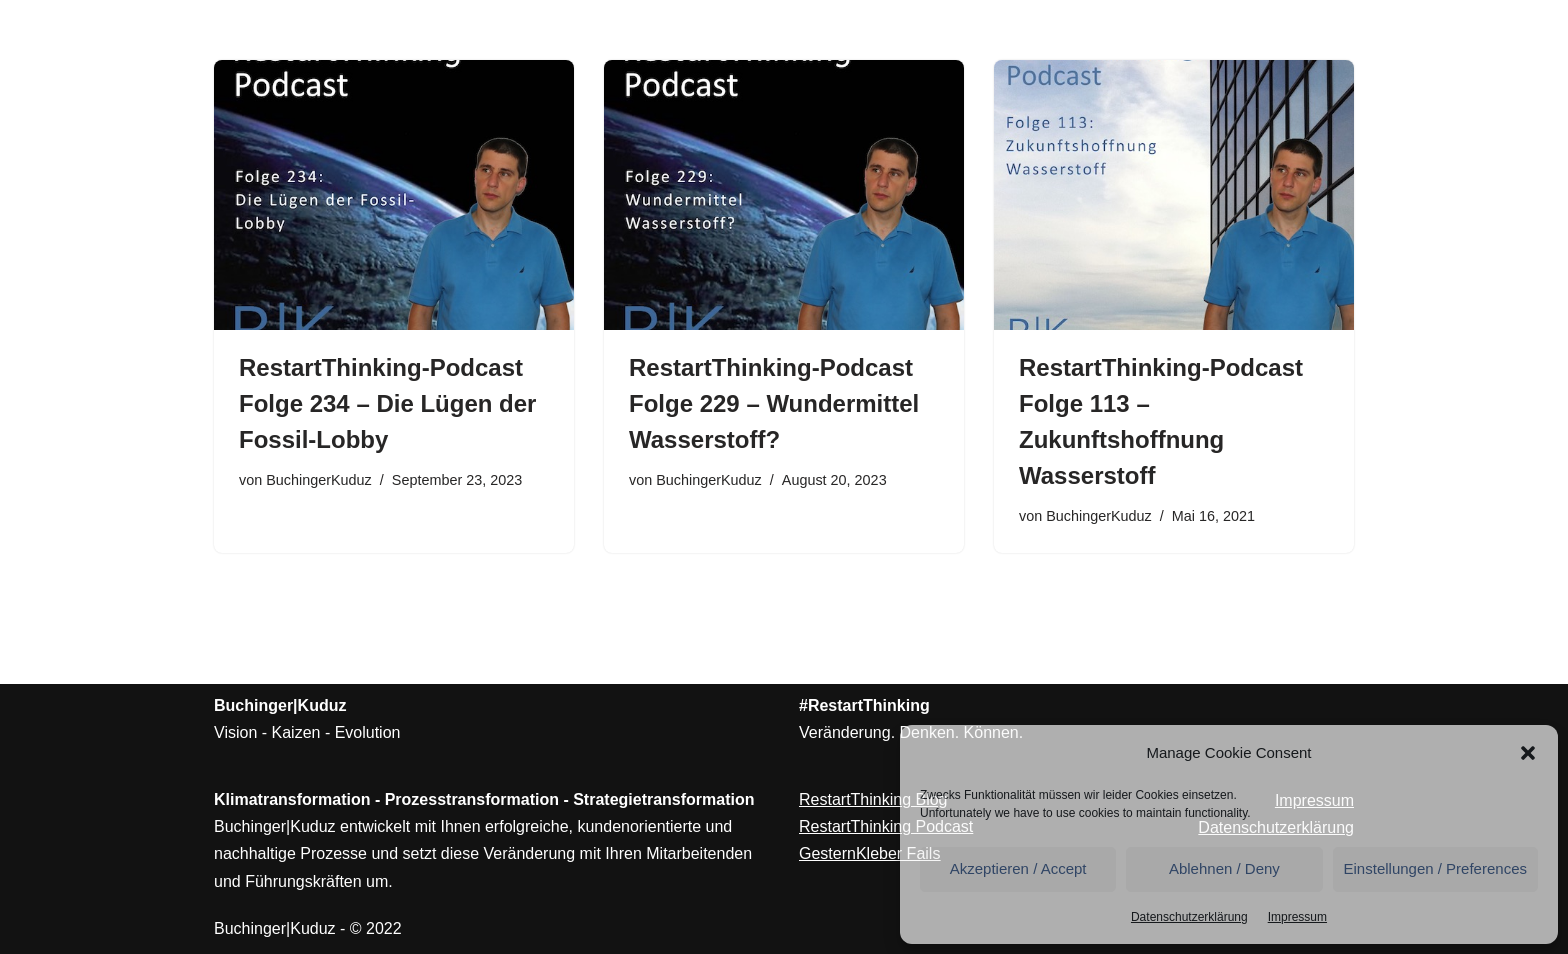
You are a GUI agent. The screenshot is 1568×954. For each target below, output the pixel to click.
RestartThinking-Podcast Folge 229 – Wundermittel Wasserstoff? (774, 403)
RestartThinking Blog (873, 799)
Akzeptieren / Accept (1018, 868)
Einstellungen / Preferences (1435, 868)
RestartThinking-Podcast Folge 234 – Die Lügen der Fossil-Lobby (387, 403)
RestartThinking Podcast (886, 826)
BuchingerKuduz (319, 480)
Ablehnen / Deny (1224, 868)
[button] (1528, 753)
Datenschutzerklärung (1189, 917)
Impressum (1297, 917)
